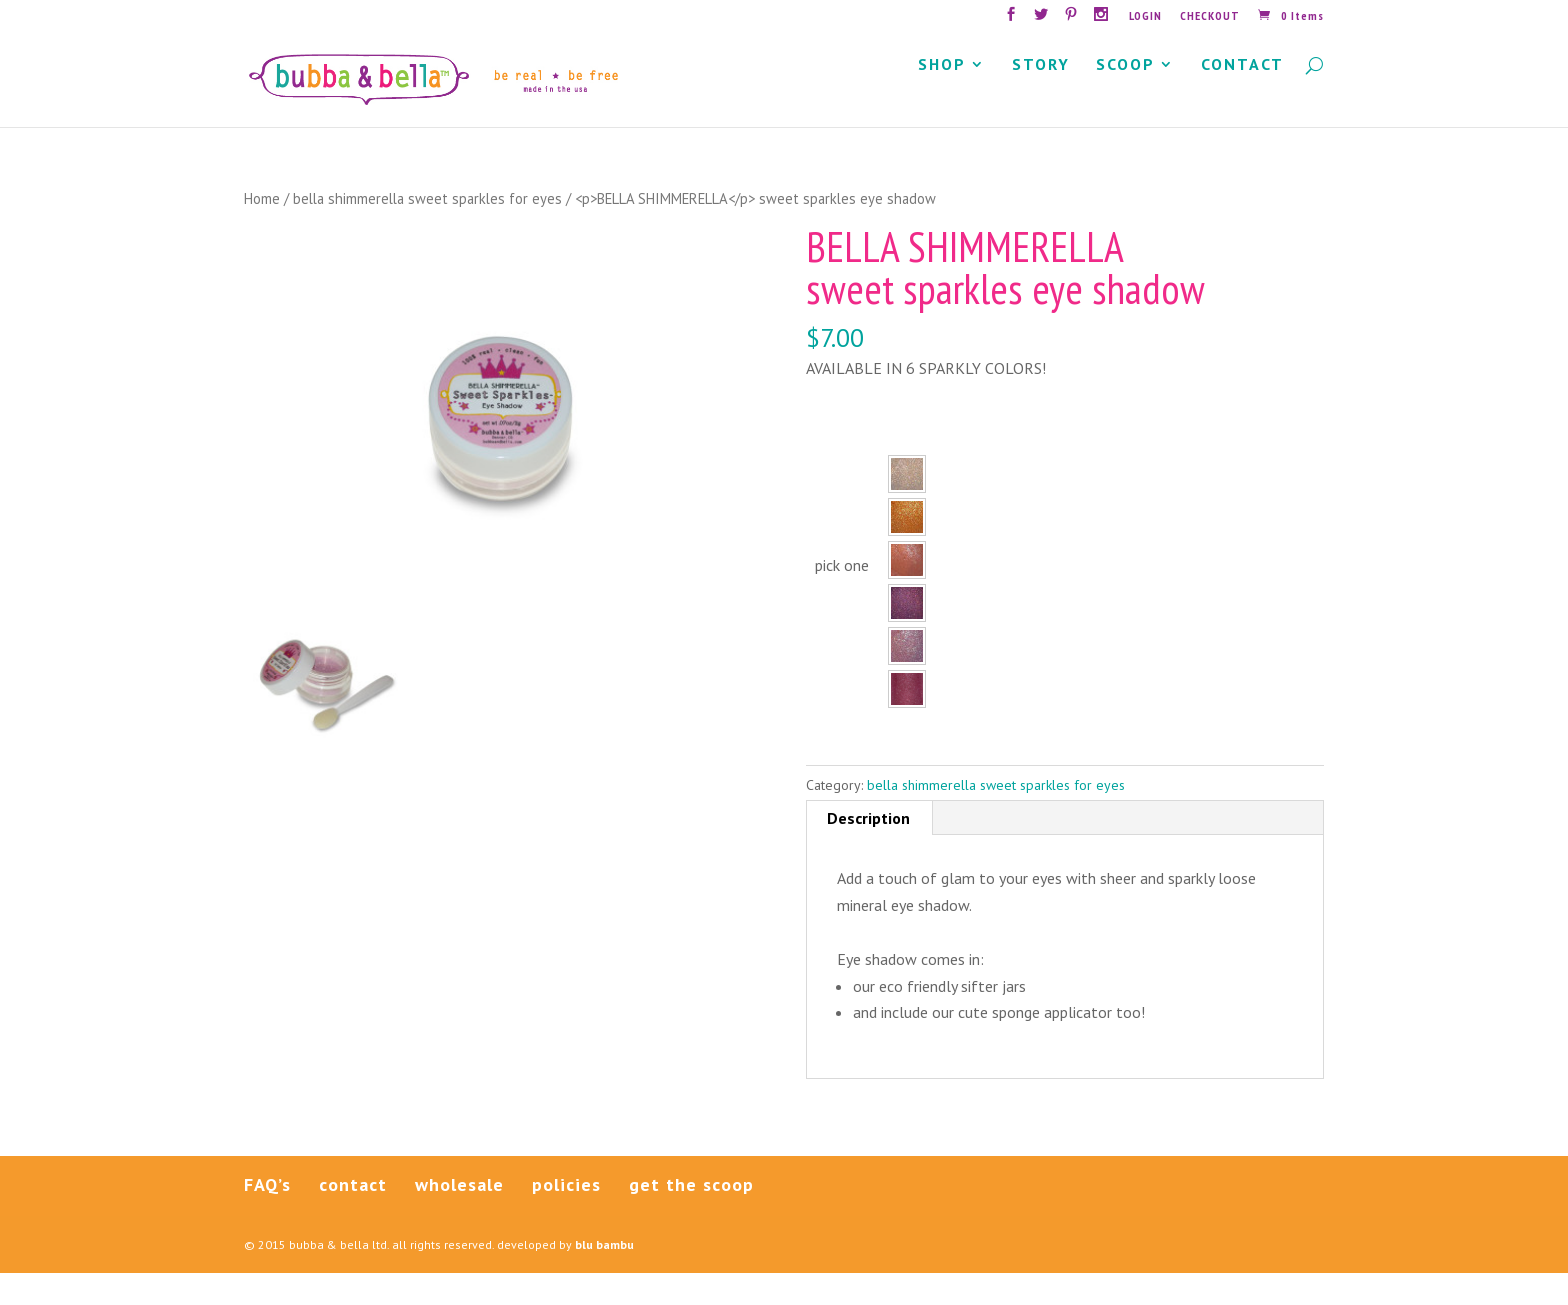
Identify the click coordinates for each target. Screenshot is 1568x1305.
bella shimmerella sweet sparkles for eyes (427, 230)
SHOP (942, 97)
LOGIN (1145, 16)
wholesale (459, 1216)
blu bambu (604, 1276)
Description (868, 850)
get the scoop (691, 1216)
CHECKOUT (1210, 16)
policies (566, 1216)
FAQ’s (267, 1216)
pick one (842, 597)
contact (353, 1216)
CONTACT (1242, 97)
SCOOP (1125, 97)
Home (262, 230)
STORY (1041, 97)
